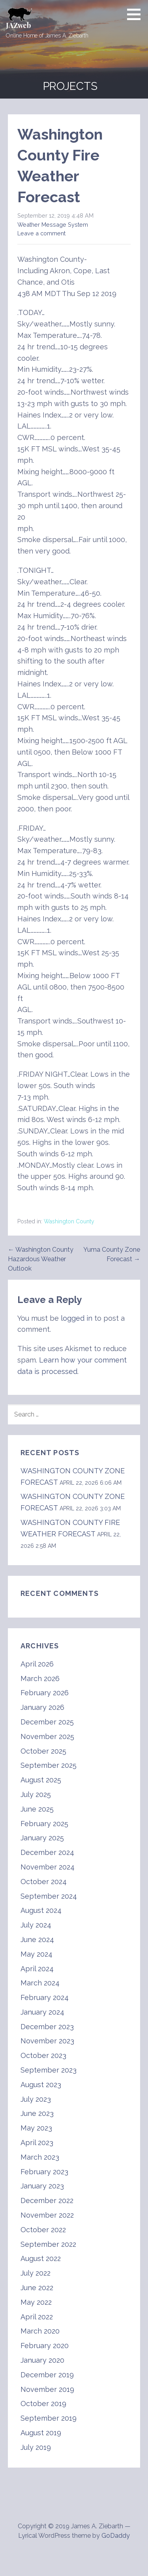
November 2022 (47, 2215)
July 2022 (36, 2273)
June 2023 (37, 2113)
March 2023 (40, 2157)
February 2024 (45, 1997)
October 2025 (43, 1751)
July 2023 (36, 2099)
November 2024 (48, 1867)
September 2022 (48, 2244)
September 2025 (49, 1765)
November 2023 (47, 2041)
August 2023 (41, 2084)
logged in (76, 1318)
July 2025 (36, 1794)
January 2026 (42, 1707)
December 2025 (47, 1722)
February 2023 (44, 2172)
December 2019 (47, 2375)
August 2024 (41, 1910)
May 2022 (36, 2302)
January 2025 (42, 1838)
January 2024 (42, 2012)
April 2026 (37, 1664)
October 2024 (44, 1881)
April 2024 (37, 1969)
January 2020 (42, 2360)
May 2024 (36, 1954)
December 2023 (47, 2026)
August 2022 (41, 2258)
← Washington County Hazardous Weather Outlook (40, 1259)
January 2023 (42, 2186)
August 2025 (41, 1780)
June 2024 (37, 1939)
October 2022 (43, 2230)
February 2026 (45, 1693)
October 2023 (43, 2055)
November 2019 (47, 2389)
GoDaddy (115, 2535)
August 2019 (41, 2433)
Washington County (69, 1221)
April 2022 (37, 2317)
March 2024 (40, 1983)
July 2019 (36, 2447)
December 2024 (47, 1852)
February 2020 (45, 2345)
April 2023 (37, 2142)
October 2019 (43, 2403)
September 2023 (49, 2070)
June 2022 (37, 2287)
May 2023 (36, 2128)
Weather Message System (52, 224)
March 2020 (40, 2331)
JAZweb (18, 25)
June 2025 (37, 1809)
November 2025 (47, 1736)
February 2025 (44, 1823)
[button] (136, 14)
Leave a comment (41, 233)
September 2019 (49, 2418)
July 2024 (36, 1925)
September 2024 (49, 1896)
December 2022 (47, 2200)
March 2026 (40, 1678)
